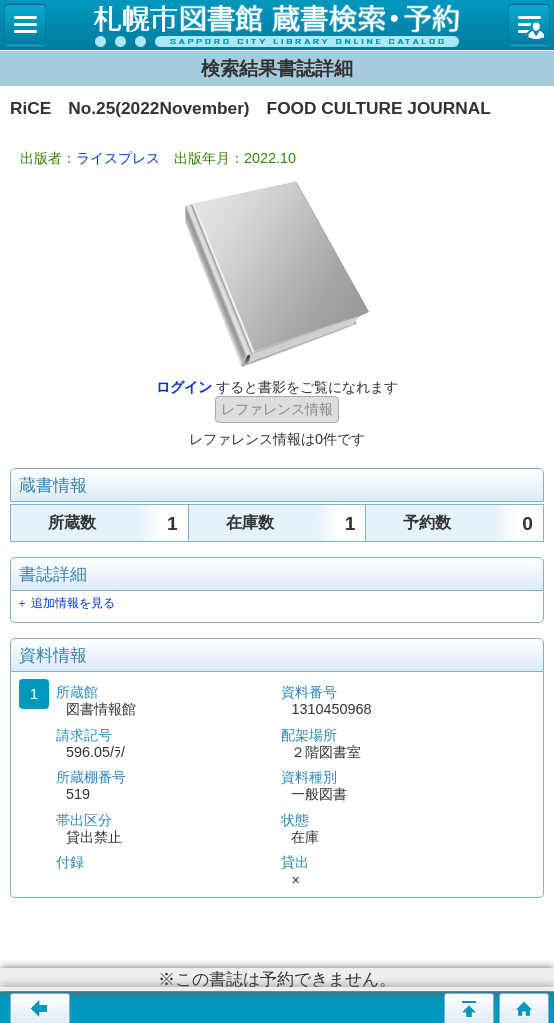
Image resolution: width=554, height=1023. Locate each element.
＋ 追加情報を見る (65, 603)
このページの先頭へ (469, 1008)
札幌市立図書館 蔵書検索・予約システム (277, 25)
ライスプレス (118, 158)
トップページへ (524, 1008)
